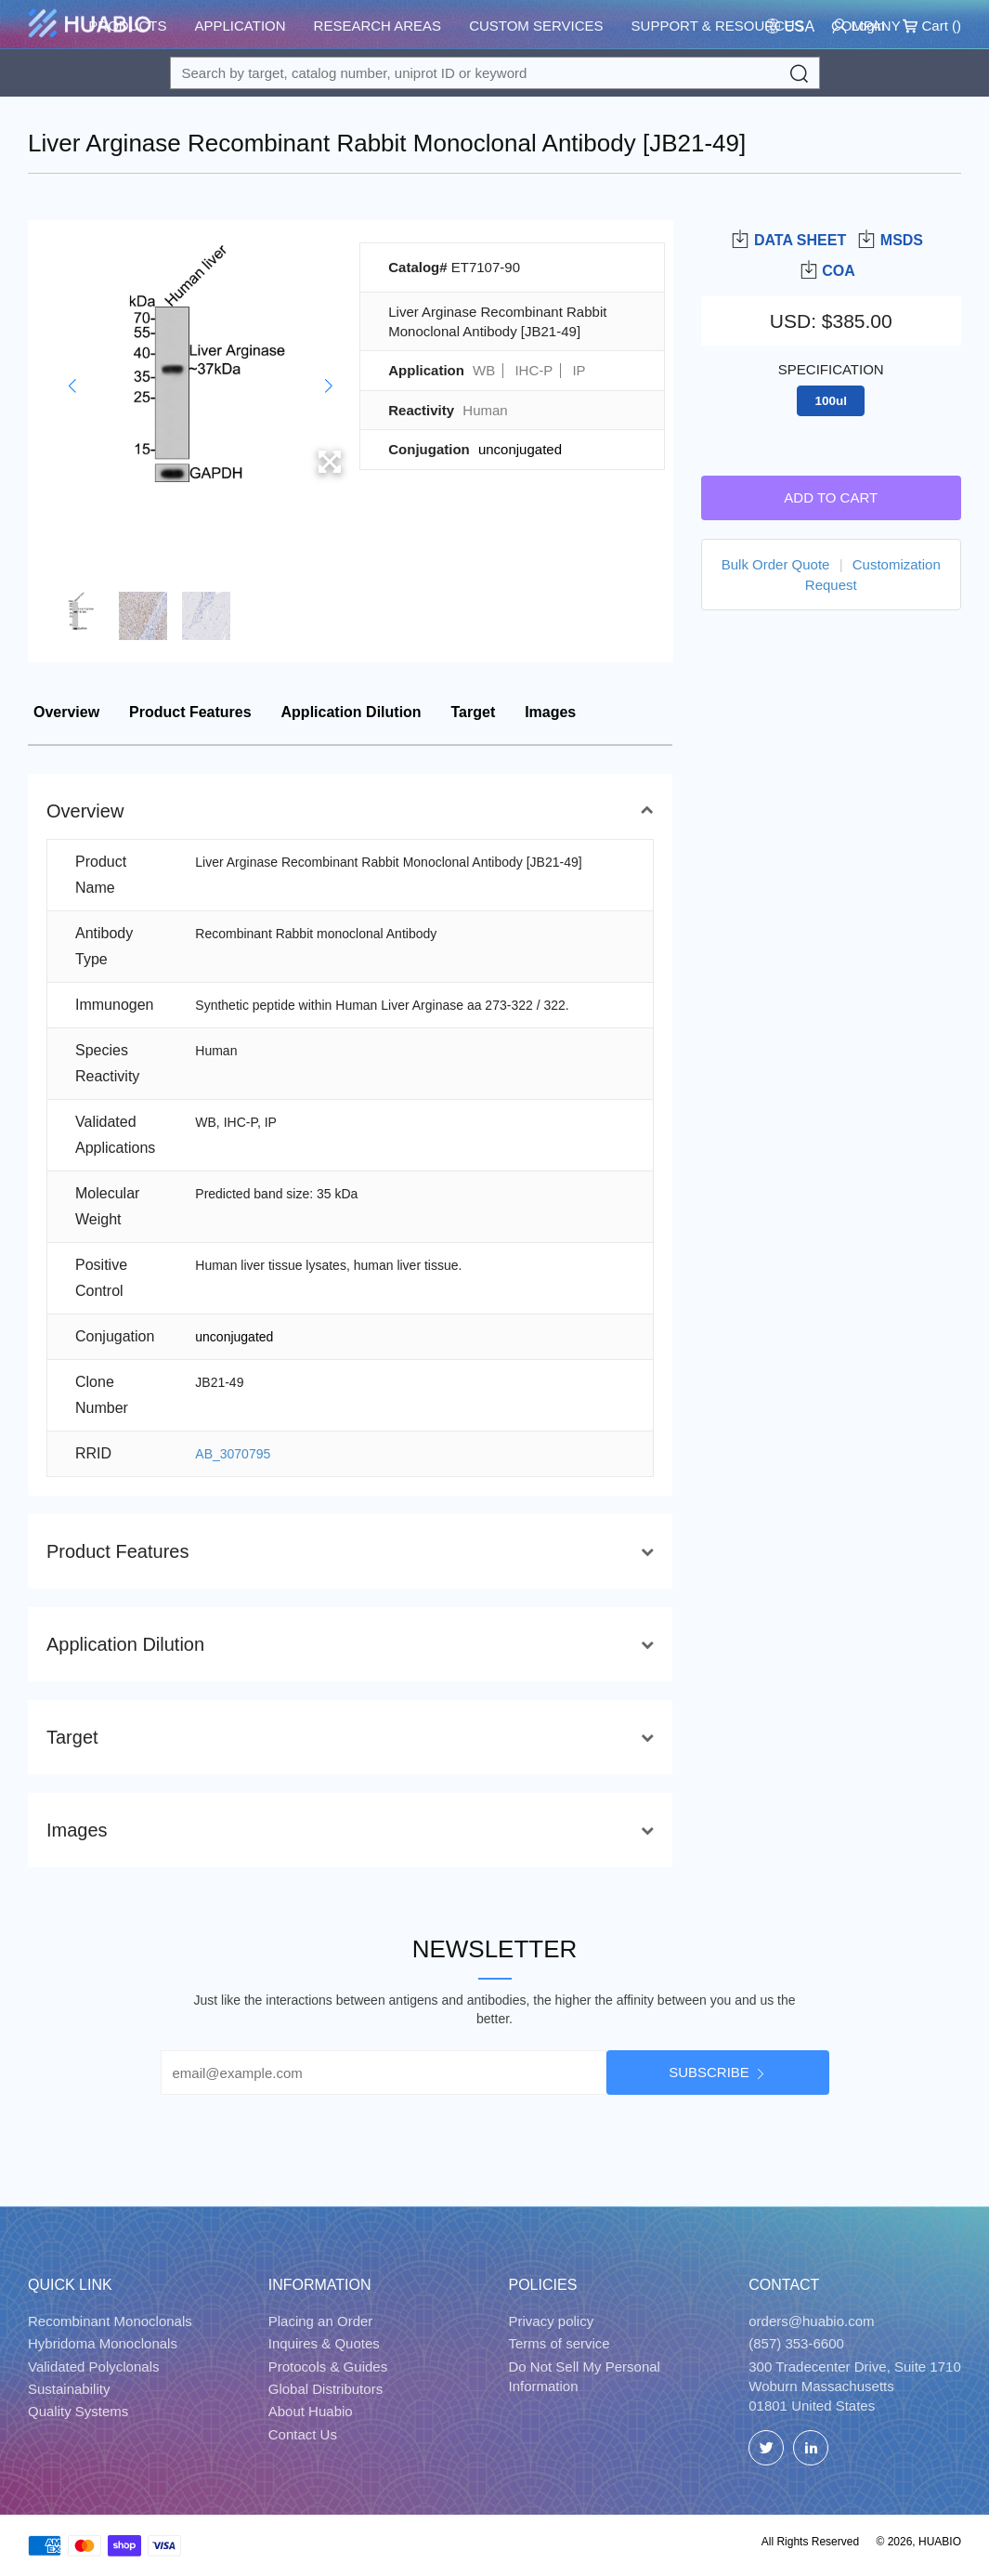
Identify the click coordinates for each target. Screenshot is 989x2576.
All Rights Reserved (810, 2541)
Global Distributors (325, 2389)
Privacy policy (551, 2321)
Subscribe (709, 2072)
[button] (72, 386)
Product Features (190, 712)
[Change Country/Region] (789, 26)
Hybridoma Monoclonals (102, 2343)
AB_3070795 (232, 1453)
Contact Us (302, 2434)
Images (550, 712)
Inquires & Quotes (324, 2343)
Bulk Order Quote (776, 564)
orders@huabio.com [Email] (811, 2321)
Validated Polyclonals (93, 2366)
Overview (66, 712)
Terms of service (559, 2343)
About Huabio (310, 2411)
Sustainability (69, 2389)
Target (473, 712)
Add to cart (831, 497)
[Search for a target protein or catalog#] (495, 73)
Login (858, 25)
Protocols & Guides (327, 2366)
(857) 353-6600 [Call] (796, 2343)
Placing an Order (320, 2321)
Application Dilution (351, 712)
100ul (830, 401)
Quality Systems (78, 2411)
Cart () (932, 25)
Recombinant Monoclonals (110, 2321)
